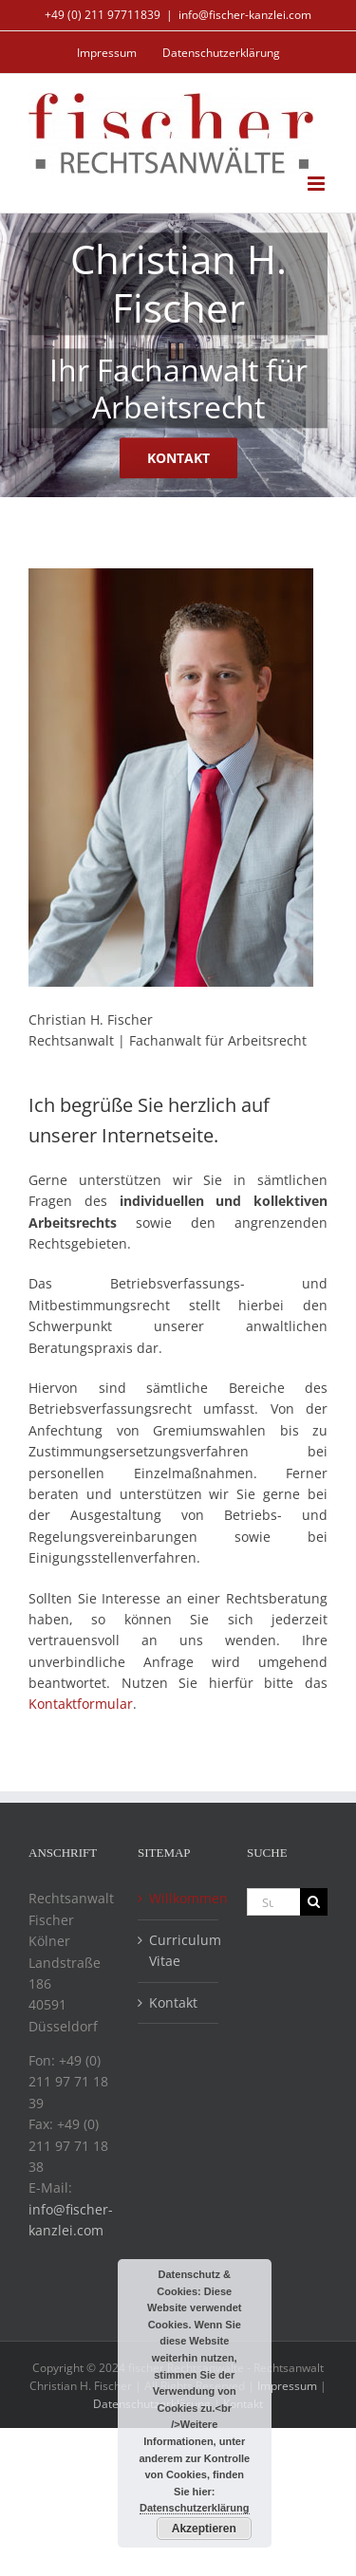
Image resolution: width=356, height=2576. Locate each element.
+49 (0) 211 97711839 (102, 15)
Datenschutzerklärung (195, 2507)
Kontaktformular (80, 1704)
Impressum (287, 2386)
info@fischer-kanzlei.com (244, 15)
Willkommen (179, 1898)
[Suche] (314, 1902)
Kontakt (173, 2002)
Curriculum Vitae (179, 1950)
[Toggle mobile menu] (318, 184)
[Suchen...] (273, 1902)
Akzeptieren (204, 2528)
